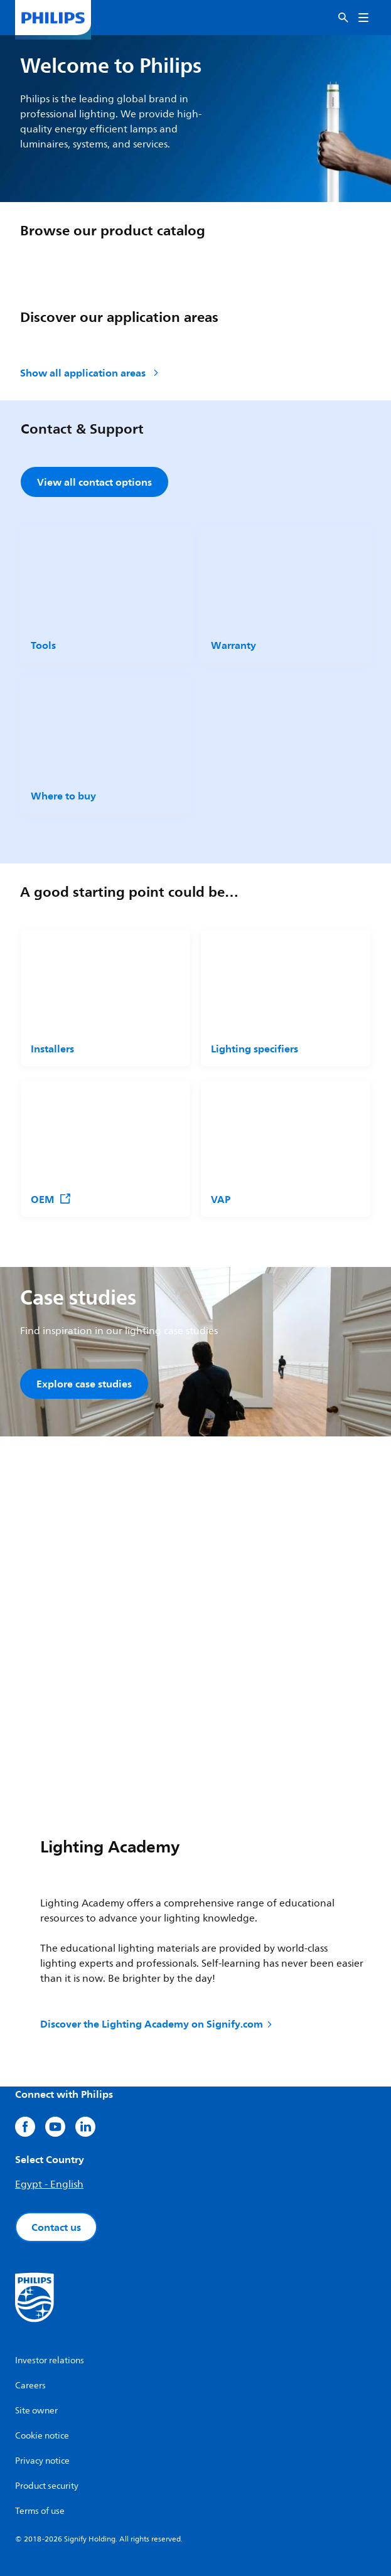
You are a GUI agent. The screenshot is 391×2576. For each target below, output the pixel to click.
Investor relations (49, 2360)
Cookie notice (42, 2436)
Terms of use (40, 2511)
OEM (51, 1199)
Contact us (56, 2227)
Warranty (233, 645)
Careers (30, 2385)
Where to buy (63, 795)
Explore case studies (84, 1383)
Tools (43, 645)
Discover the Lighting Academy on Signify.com (157, 2023)
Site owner (36, 2410)
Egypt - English (49, 2184)
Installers (52, 1048)
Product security (46, 2486)
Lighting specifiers (254, 1048)
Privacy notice (42, 2461)
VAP (220, 1199)
